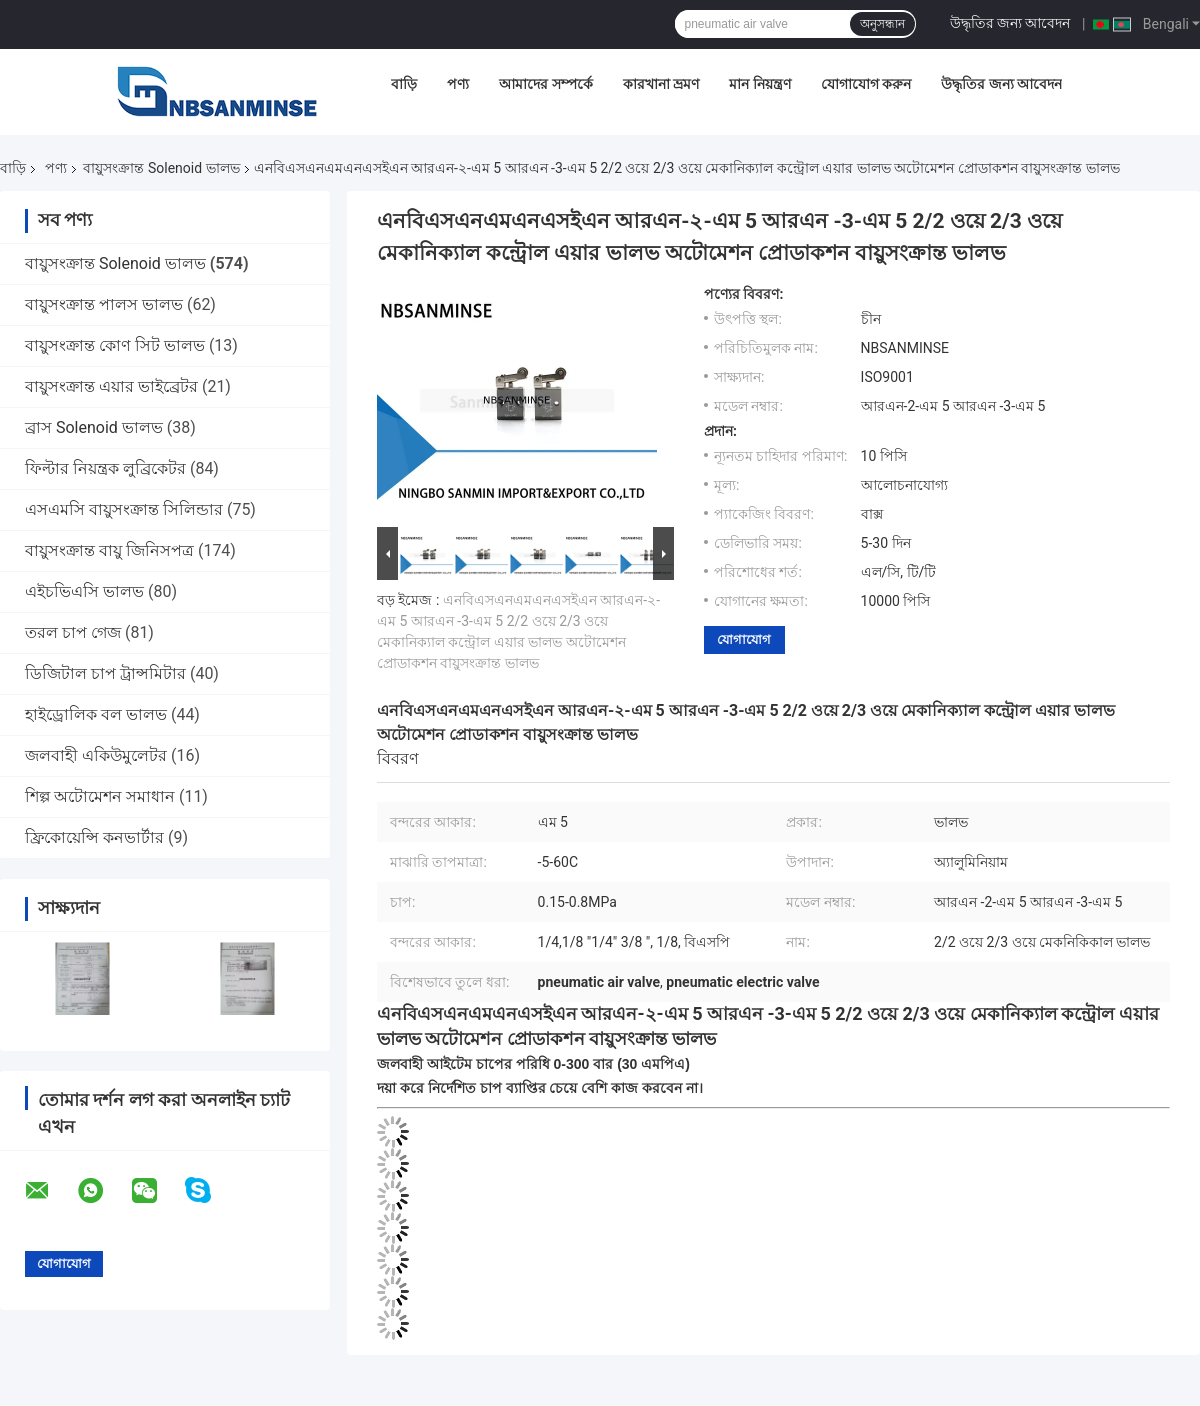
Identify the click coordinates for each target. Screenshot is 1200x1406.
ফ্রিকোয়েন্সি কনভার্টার (94, 837)
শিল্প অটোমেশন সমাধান (100, 796)
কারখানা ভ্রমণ (661, 84)
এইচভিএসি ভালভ (84, 591)
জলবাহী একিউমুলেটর (96, 755)
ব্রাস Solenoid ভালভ (94, 427)
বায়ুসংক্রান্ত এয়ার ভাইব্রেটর (111, 386)
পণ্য (458, 84)
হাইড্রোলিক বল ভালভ (96, 714)
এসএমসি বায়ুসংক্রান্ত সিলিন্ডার (124, 509)
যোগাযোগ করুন (866, 84)
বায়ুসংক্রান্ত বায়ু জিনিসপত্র (109, 550)
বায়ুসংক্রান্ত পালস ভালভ (104, 304)
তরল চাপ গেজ (73, 632)
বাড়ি (404, 84)
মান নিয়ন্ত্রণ (759, 84)
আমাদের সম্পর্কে (545, 84)
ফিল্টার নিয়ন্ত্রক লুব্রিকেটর (105, 468)
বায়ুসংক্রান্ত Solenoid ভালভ (161, 168)
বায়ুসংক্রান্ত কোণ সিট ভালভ (115, 345)
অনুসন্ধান (882, 24)
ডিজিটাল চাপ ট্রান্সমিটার (105, 673)
